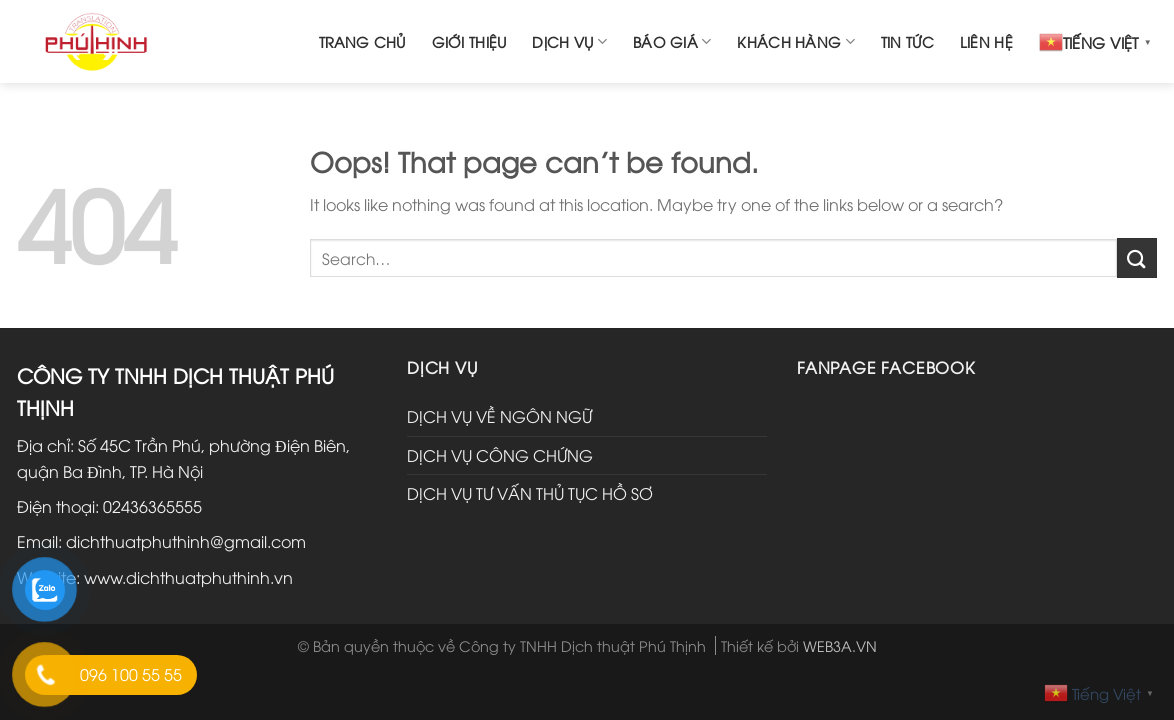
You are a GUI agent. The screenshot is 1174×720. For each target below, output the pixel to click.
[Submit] (1137, 257)
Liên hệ (986, 41)
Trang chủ (362, 41)
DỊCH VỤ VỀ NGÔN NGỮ (499, 416)
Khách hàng (795, 42)
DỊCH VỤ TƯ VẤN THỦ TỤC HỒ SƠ (530, 493)
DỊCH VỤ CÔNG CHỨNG (500, 455)
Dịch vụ (569, 42)
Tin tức (907, 41)
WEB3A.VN (840, 645)
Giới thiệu (469, 41)
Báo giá (672, 42)
